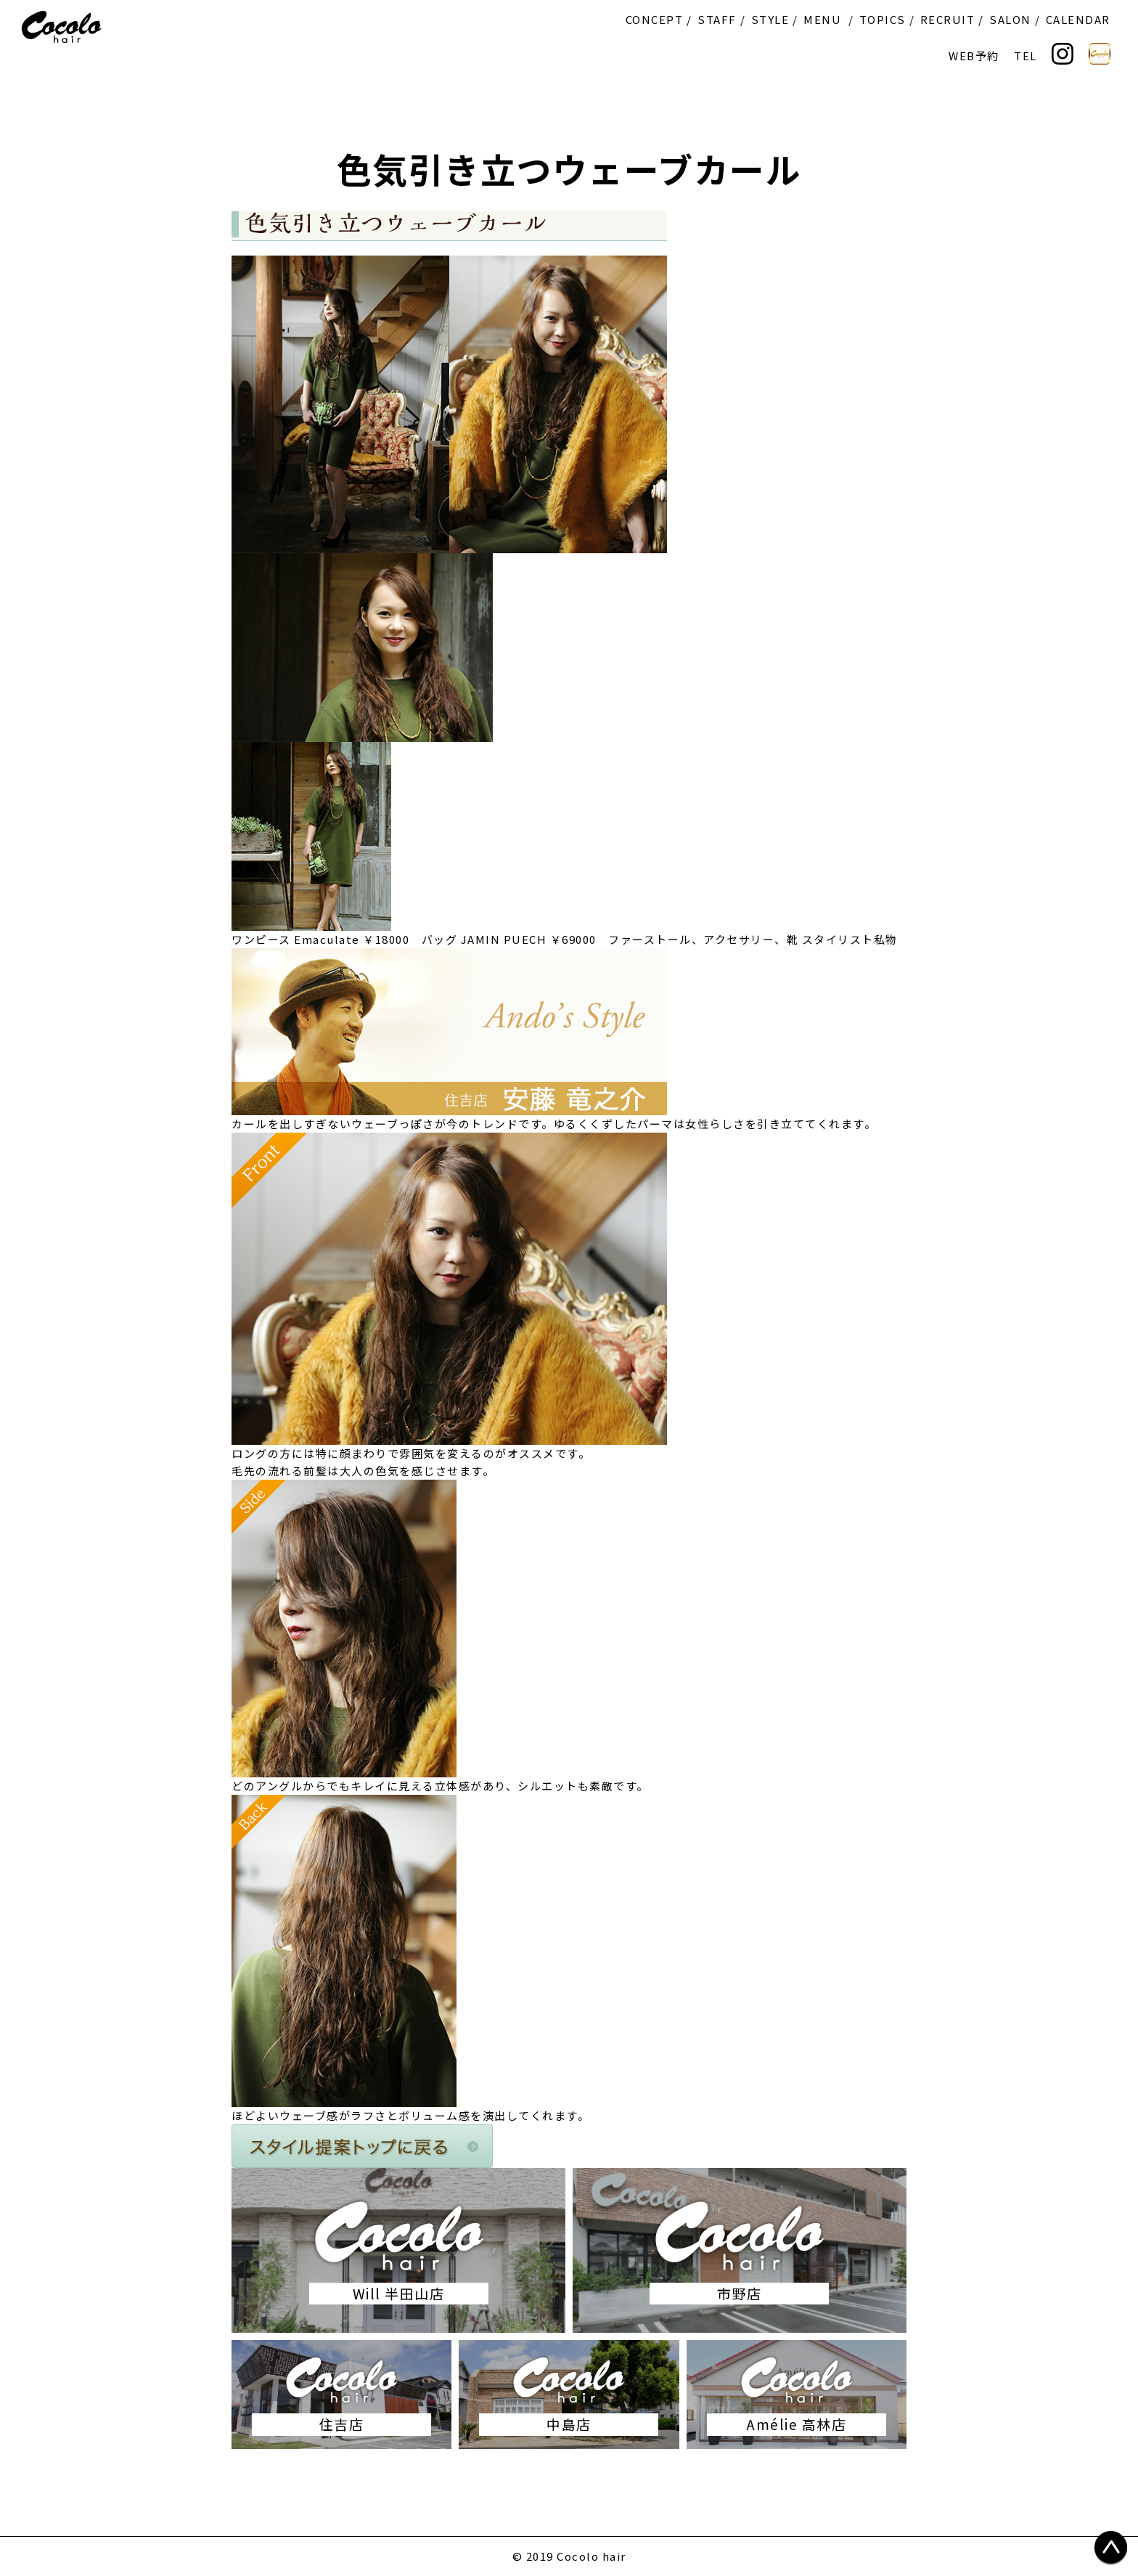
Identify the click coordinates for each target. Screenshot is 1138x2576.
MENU (822, 19)
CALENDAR (1078, 19)
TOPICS (882, 19)
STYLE (770, 19)
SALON (1010, 19)
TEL (1025, 55)
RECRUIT (947, 19)
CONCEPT (655, 19)
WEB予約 (974, 55)
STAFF (717, 19)
